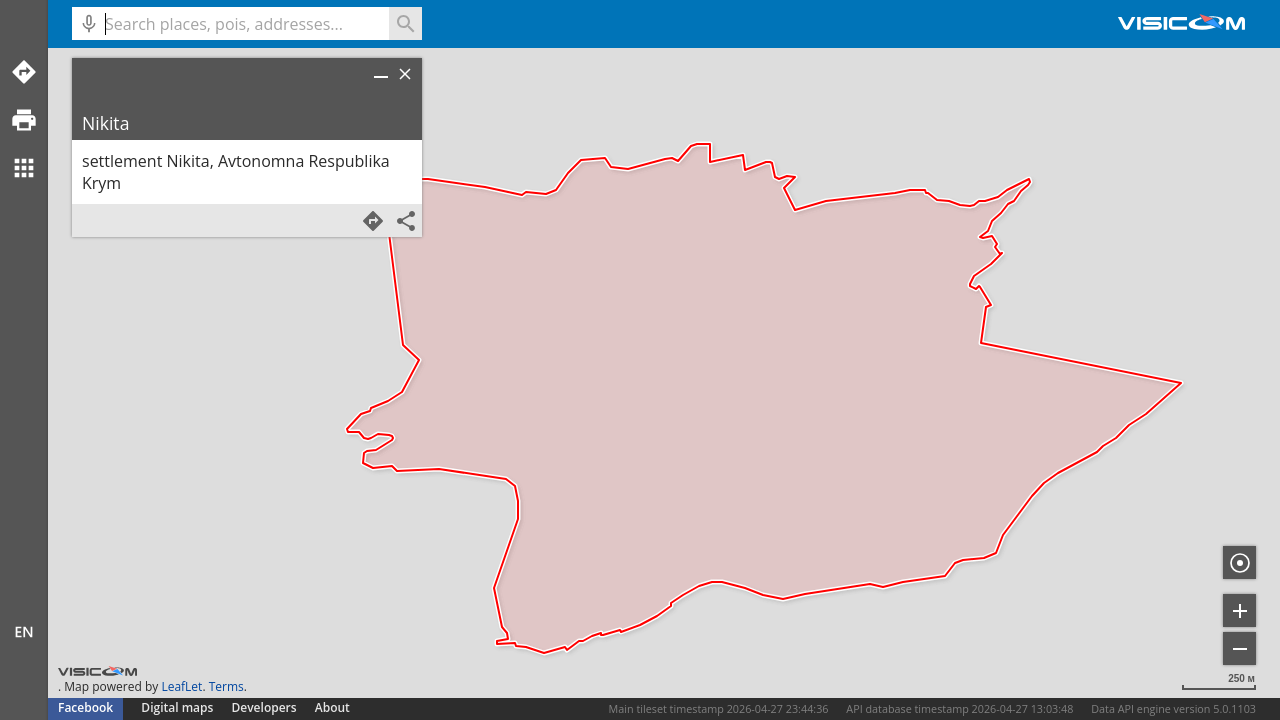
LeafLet (181, 686)
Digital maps (178, 707)
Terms (226, 686)
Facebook (85, 707)
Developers (264, 707)
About (332, 707)
